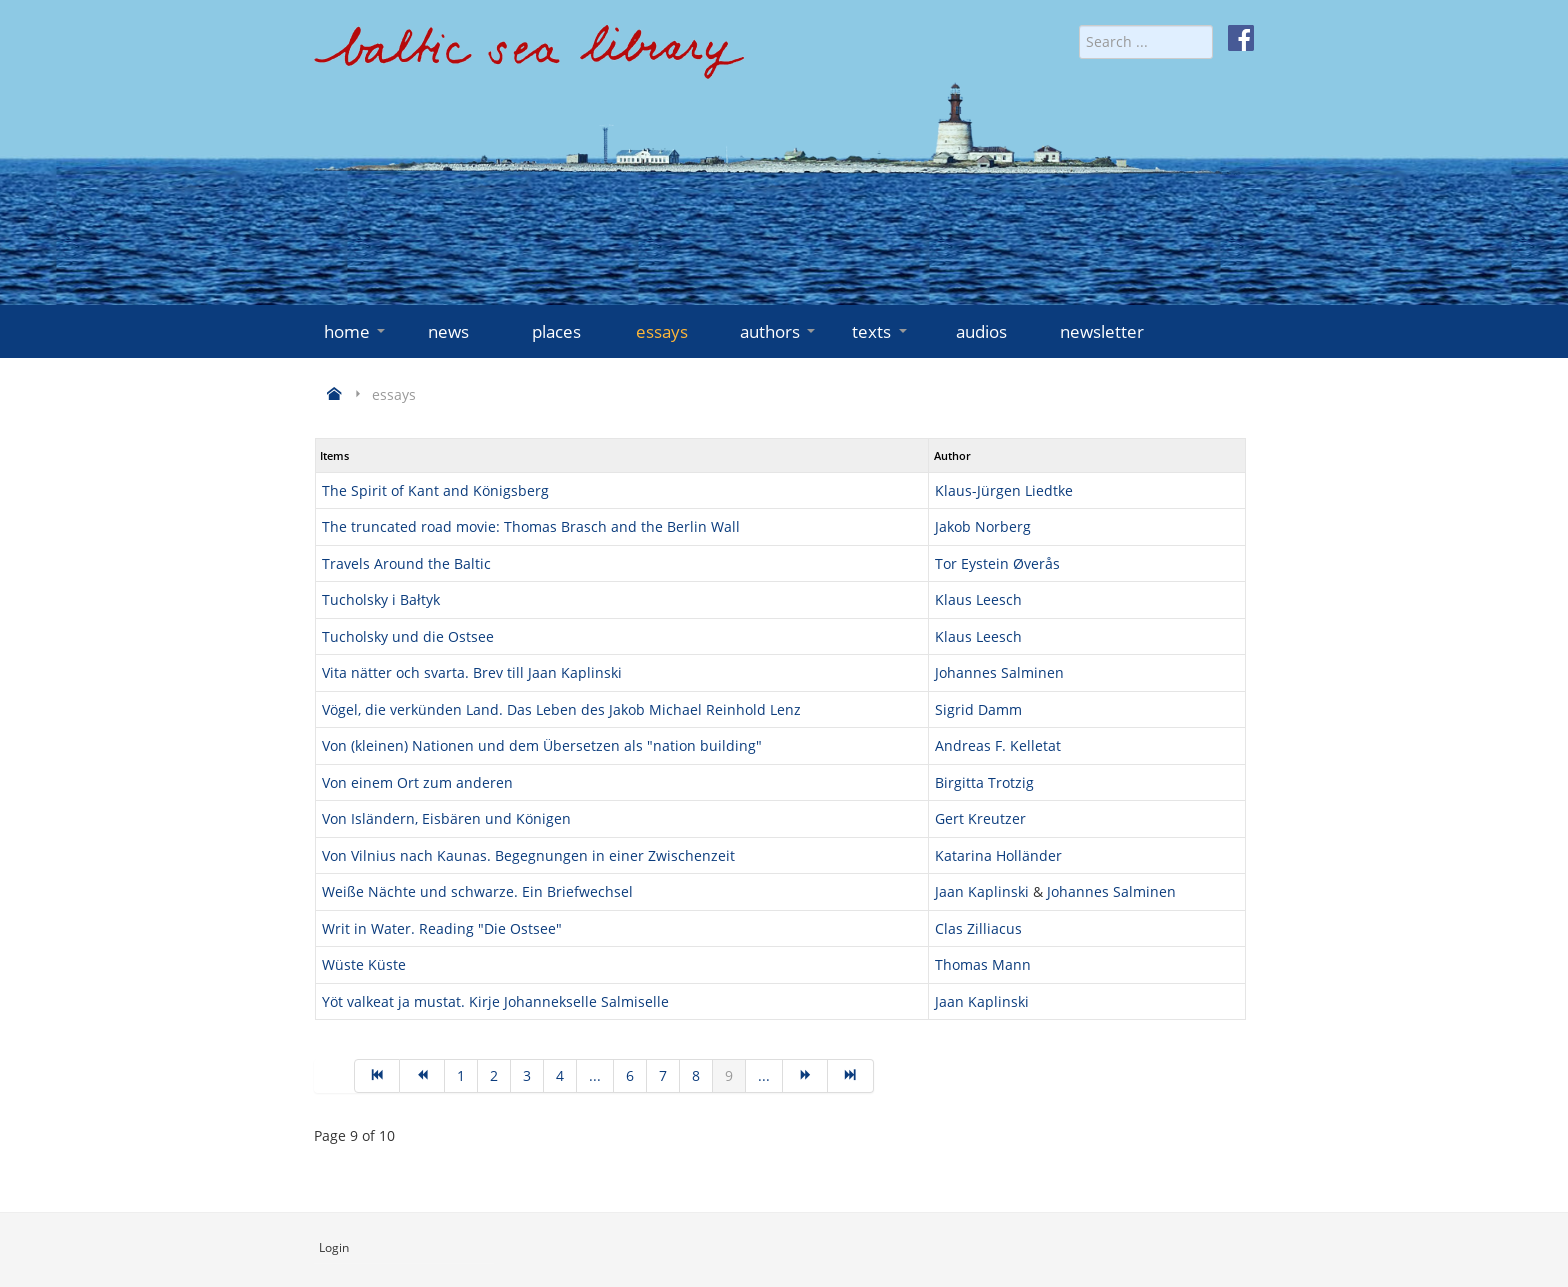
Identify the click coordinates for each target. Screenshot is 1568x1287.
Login (334, 1247)
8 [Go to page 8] (696, 1075)
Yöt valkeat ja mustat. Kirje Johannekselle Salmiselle (495, 1001)
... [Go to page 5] (595, 1075)
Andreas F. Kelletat (998, 745)
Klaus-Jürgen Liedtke (1004, 490)
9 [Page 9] (729, 1075)
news (448, 331)
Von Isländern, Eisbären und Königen (446, 818)
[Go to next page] (805, 1076)
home (356, 331)
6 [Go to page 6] (630, 1075)
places (556, 331)
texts (881, 331)
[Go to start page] (377, 1076)
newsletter (1102, 331)
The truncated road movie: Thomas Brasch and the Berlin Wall (531, 526)
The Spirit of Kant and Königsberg (435, 490)
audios (981, 331)
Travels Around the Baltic (406, 563)
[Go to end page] (850, 1076)
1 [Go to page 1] (461, 1075)
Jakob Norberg (983, 526)
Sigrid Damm (978, 709)
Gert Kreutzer (980, 818)
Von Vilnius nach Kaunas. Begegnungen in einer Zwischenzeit (528, 855)
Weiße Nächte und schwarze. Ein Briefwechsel (477, 891)
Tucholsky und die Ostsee (408, 636)
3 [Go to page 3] (527, 1075)
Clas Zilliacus (978, 928)
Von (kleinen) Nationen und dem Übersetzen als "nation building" (542, 745)
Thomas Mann (983, 964)
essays (662, 331)
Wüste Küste (364, 964)
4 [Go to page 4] (560, 1075)
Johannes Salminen (999, 672)
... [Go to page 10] (764, 1075)
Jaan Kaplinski (982, 891)
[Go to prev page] (422, 1076)
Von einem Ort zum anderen (417, 782)
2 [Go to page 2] (494, 1075)
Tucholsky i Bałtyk (381, 599)
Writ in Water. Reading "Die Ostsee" (442, 928)
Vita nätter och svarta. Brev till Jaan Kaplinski (472, 672)
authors (779, 331)
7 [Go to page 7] (663, 1075)
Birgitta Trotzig (984, 782)
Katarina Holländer (998, 855)
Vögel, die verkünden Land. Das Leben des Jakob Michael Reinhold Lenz (561, 709)
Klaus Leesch (978, 599)
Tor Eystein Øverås (997, 563)
